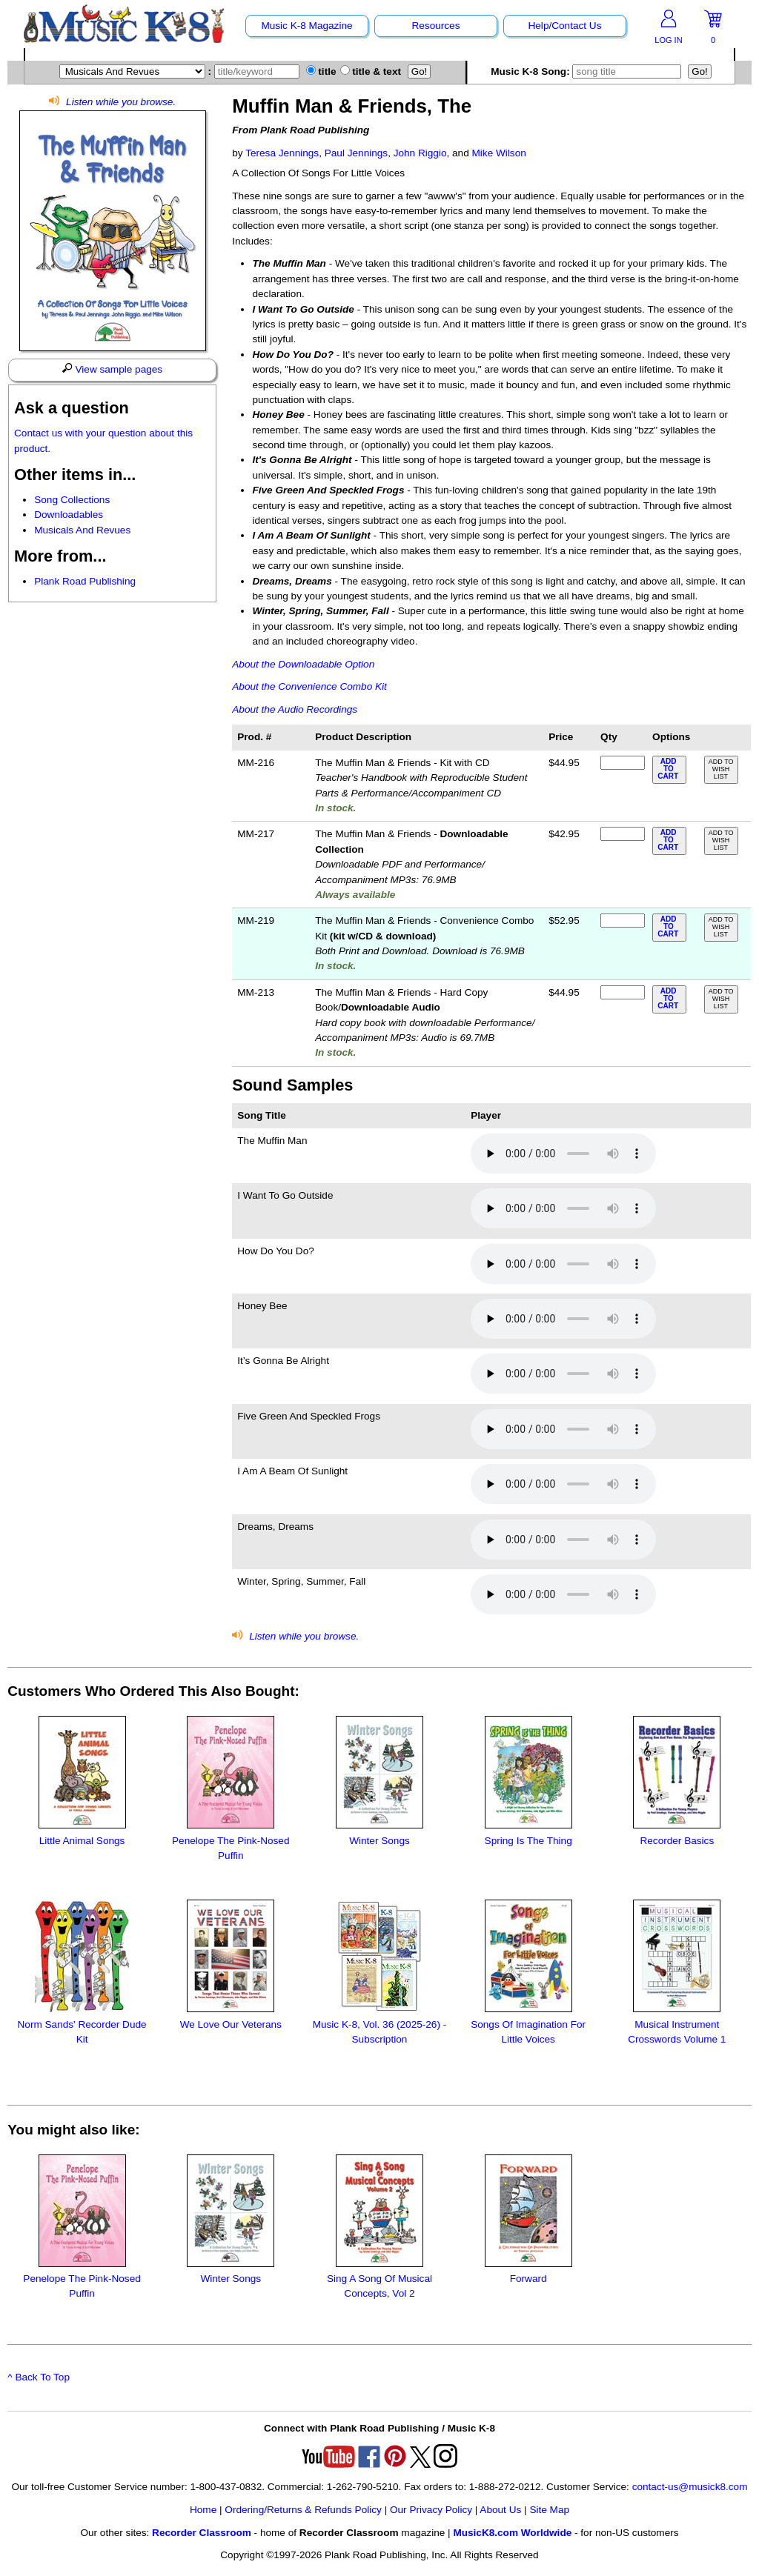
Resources (435, 25)
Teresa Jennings (282, 153)
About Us (500, 2509)
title (321, 71)
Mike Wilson (499, 153)
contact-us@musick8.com (690, 2486)
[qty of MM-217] (622, 834)
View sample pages (112, 369)
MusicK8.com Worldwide (512, 2532)
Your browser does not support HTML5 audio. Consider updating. (563, 1154)
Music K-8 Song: (589, 71)
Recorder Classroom (201, 2532)
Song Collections (72, 499)
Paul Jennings (356, 153)
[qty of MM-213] (622, 992)
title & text (371, 71)
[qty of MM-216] (622, 763)
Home (203, 2509)
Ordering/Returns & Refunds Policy (303, 2509)
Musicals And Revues (82, 530)
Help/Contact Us (564, 25)
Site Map (549, 2509)
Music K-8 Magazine (306, 25)
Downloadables (68, 514)
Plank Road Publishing (85, 581)
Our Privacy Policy (431, 2509)
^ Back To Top (38, 2377)
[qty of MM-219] (622, 920)
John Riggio (420, 153)
